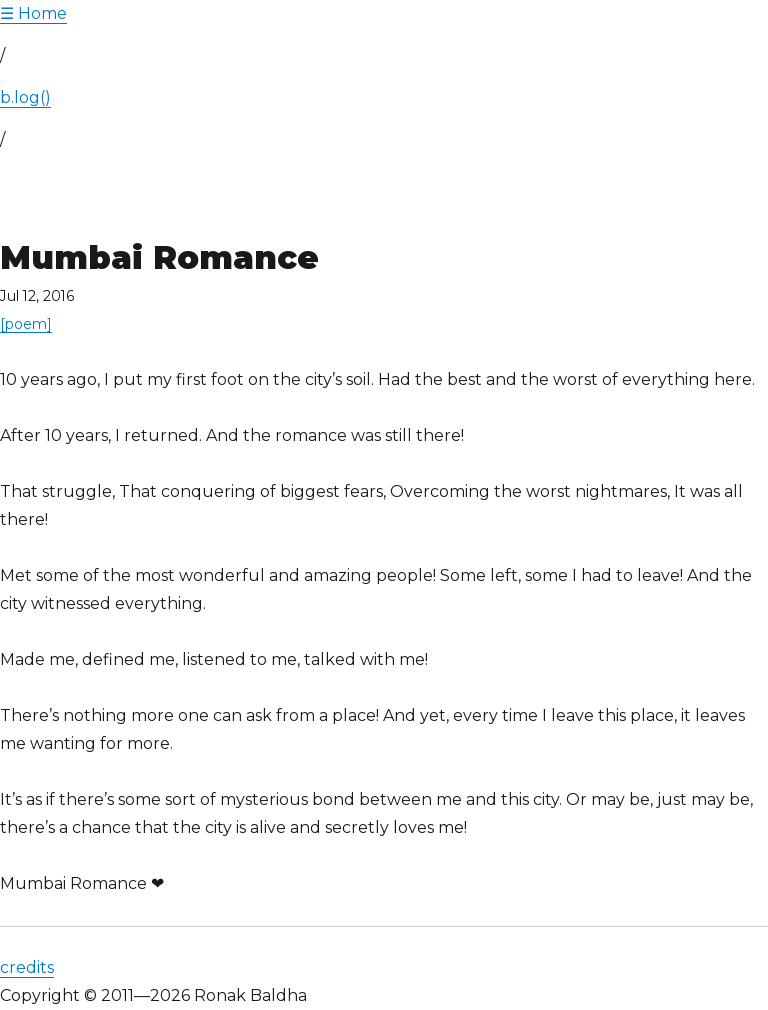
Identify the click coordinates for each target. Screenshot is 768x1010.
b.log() (25, 97)
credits (27, 967)
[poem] (26, 324)
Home (33, 13)
